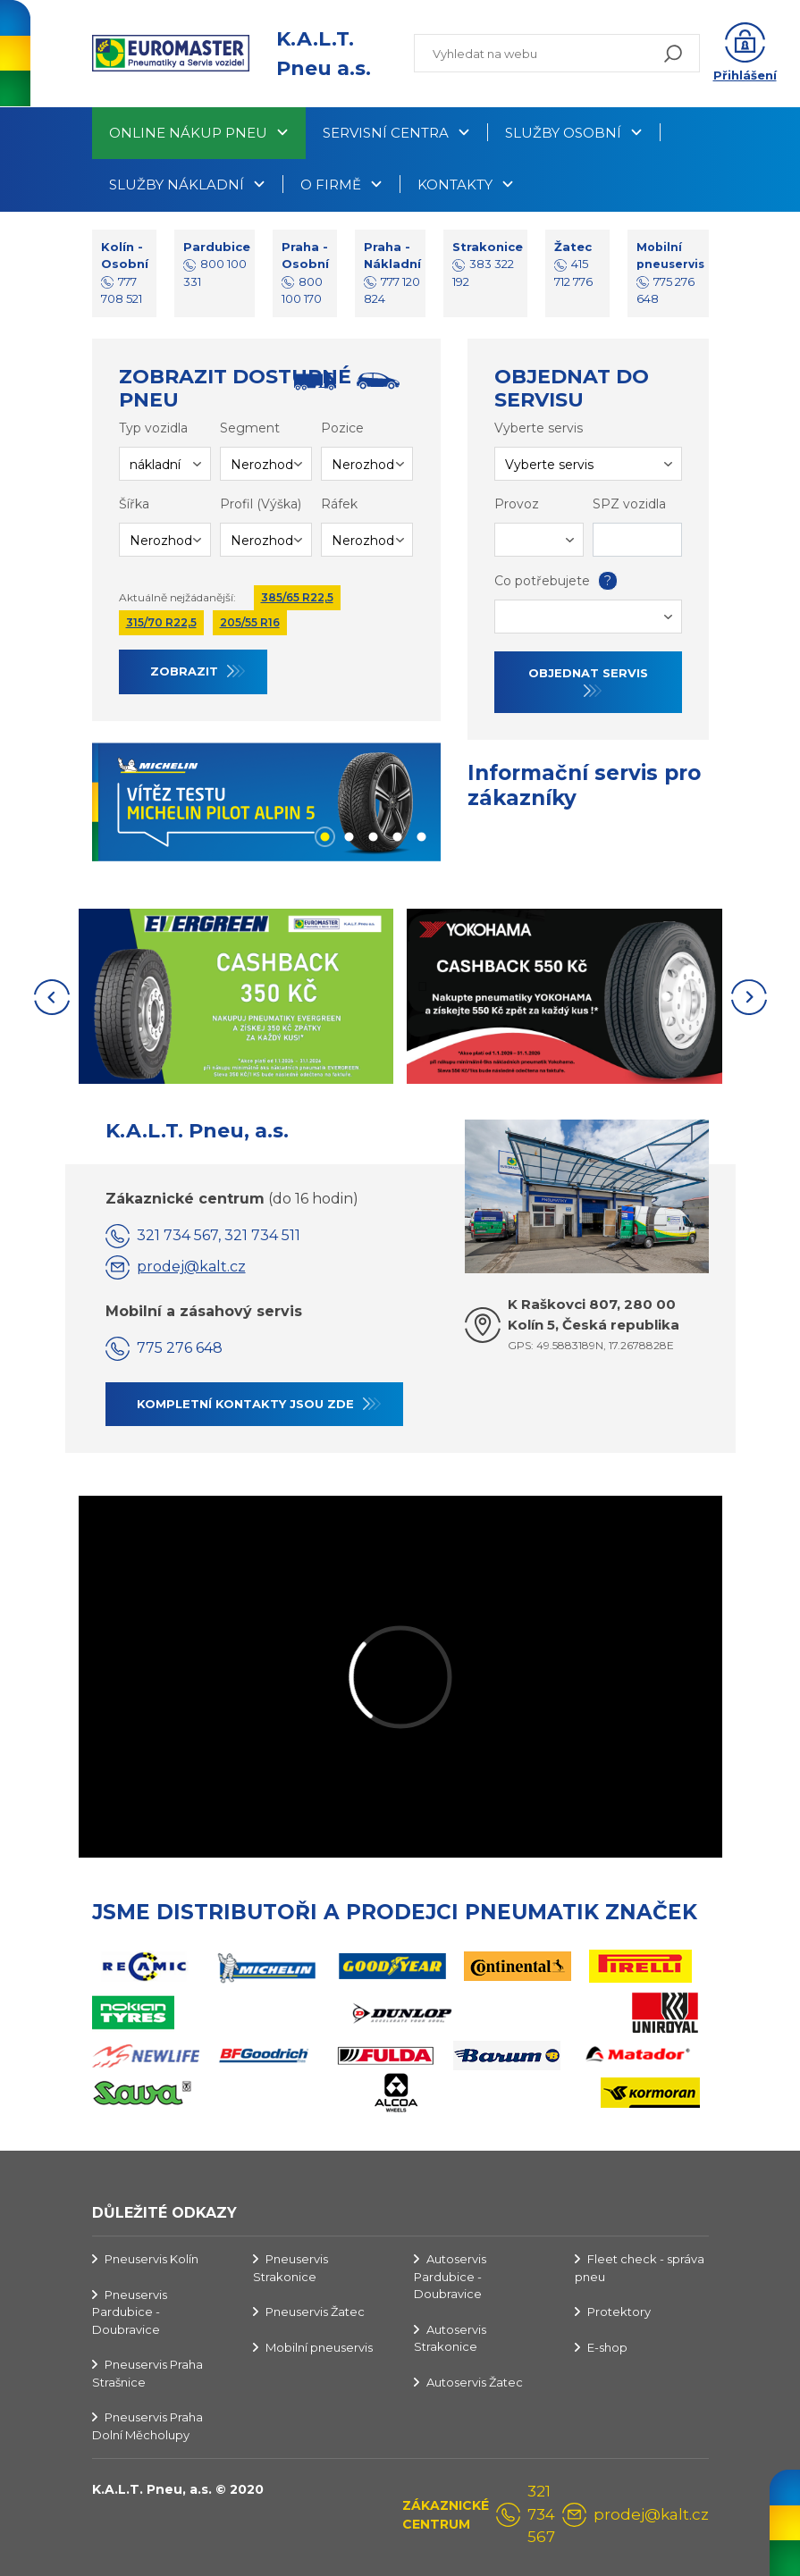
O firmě (330, 184)
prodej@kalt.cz (191, 1266)
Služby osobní (563, 132)
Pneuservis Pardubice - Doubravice (129, 2312)
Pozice (342, 428)
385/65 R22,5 (297, 597)
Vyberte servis (538, 428)
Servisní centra (386, 132)
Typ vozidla (153, 428)
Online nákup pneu (188, 132)
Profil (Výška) (260, 504)
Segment (250, 428)
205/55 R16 (250, 622)
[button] (745, 53)
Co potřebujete (553, 581)
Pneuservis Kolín (151, 2259)
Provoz (516, 504)
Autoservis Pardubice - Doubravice (450, 2276)
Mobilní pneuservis (319, 2347)
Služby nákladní (176, 184)
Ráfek (339, 504)
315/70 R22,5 (161, 622)
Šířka (134, 504)
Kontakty (455, 184)
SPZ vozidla (629, 504)
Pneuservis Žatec (315, 2311)
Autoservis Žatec (474, 2382)
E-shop (607, 2347)
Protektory (619, 2311)
